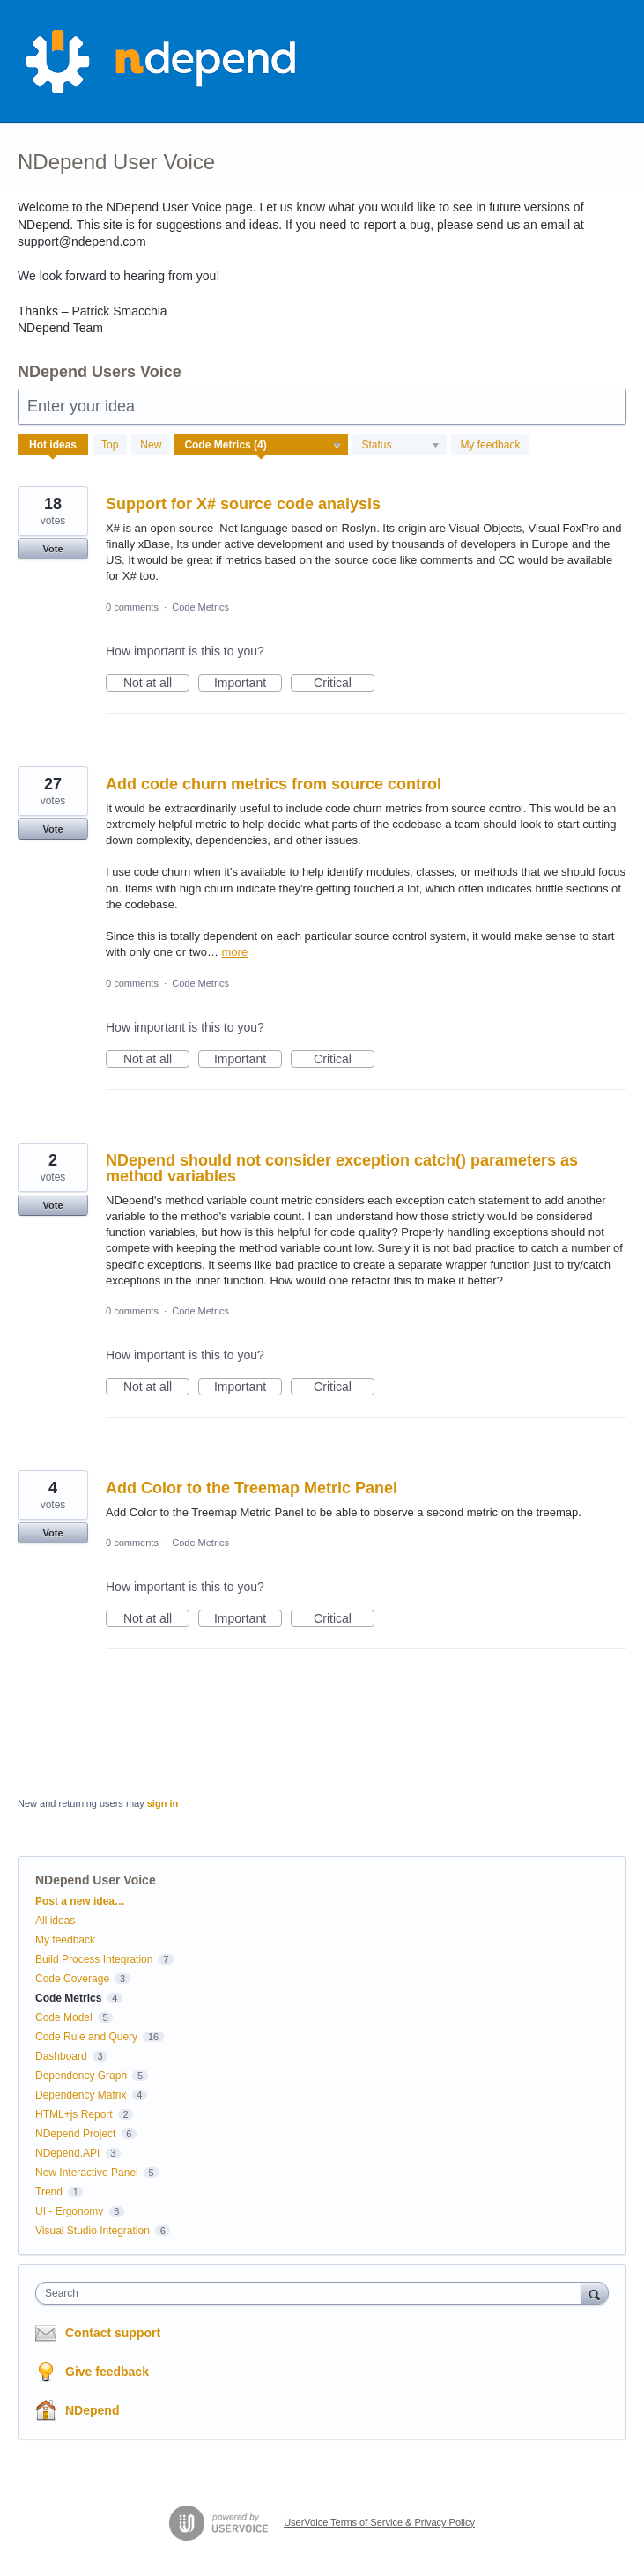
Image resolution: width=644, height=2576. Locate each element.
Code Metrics (200, 607)
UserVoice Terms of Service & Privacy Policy (379, 2522)
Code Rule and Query (86, 2037)
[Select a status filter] (400, 446)
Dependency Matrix (80, 2095)
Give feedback (107, 2372)
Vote (52, 549)
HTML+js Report (74, 2114)
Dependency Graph (81, 2075)
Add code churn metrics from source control (273, 784)
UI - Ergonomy (69, 2211)
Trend (49, 2192)
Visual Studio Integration (92, 2230)
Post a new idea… (80, 1901)
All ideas (55, 1920)
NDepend (92, 2410)
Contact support (112, 2333)
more (235, 952)
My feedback (490, 445)
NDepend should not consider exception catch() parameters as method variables (342, 1168)
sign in (162, 1803)
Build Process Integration (93, 1959)
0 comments (132, 607)
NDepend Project (75, 2134)
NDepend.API (67, 2153)
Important (248, 684)
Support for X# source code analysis (243, 504)
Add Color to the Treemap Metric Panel (251, 1488)
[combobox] (312, 2293)
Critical (344, 684)
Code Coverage (72, 1979)
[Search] (595, 2293)
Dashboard (61, 2056)
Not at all (156, 684)
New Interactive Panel (86, 2172)
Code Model (64, 2017)
